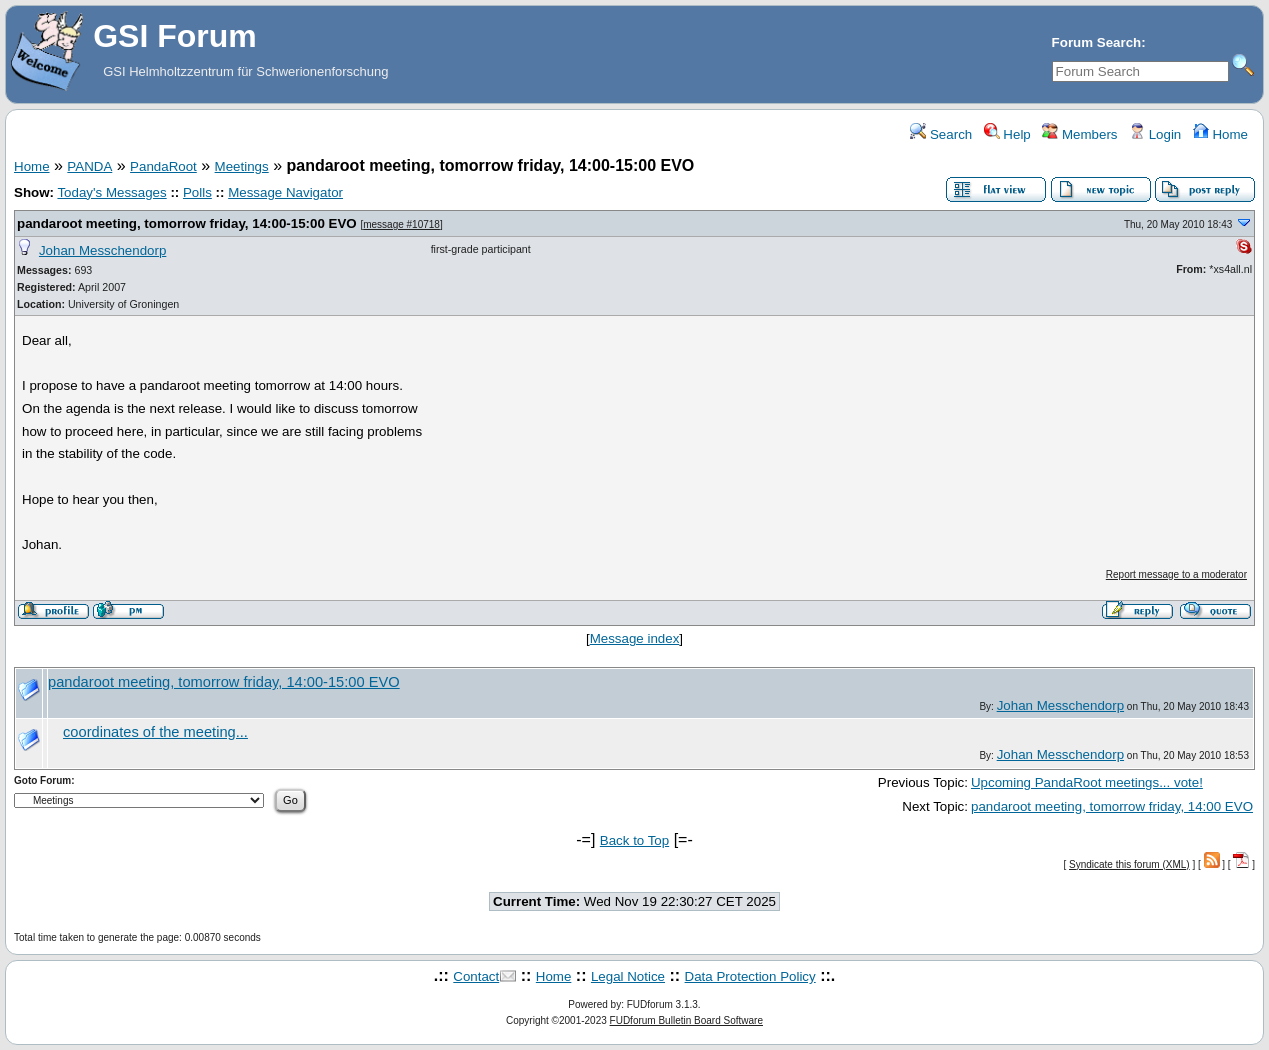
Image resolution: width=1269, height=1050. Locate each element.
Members (1079, 134)
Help (1007, 134)
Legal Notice (628, 976)
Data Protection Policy (750, 976)
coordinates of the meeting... (155, 732)
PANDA (89, 166)
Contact (476, 976)
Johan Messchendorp (102, 250)
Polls (197, 192)
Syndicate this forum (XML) (1129, 864)
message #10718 (401, 224)
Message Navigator (285, 192)
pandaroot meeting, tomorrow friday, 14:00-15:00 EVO (187, 223)
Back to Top (634, 840)
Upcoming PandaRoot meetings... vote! (1087, 782)
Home (1220, 134)
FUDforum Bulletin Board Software (686, 1020)
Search (941, 134)
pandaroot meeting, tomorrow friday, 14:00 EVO (1112, 806)
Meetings (242, 166)
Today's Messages (111, 192)
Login (1155, 134)
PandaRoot (163, 166)
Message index (635, 638)
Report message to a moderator (1176, 574)
